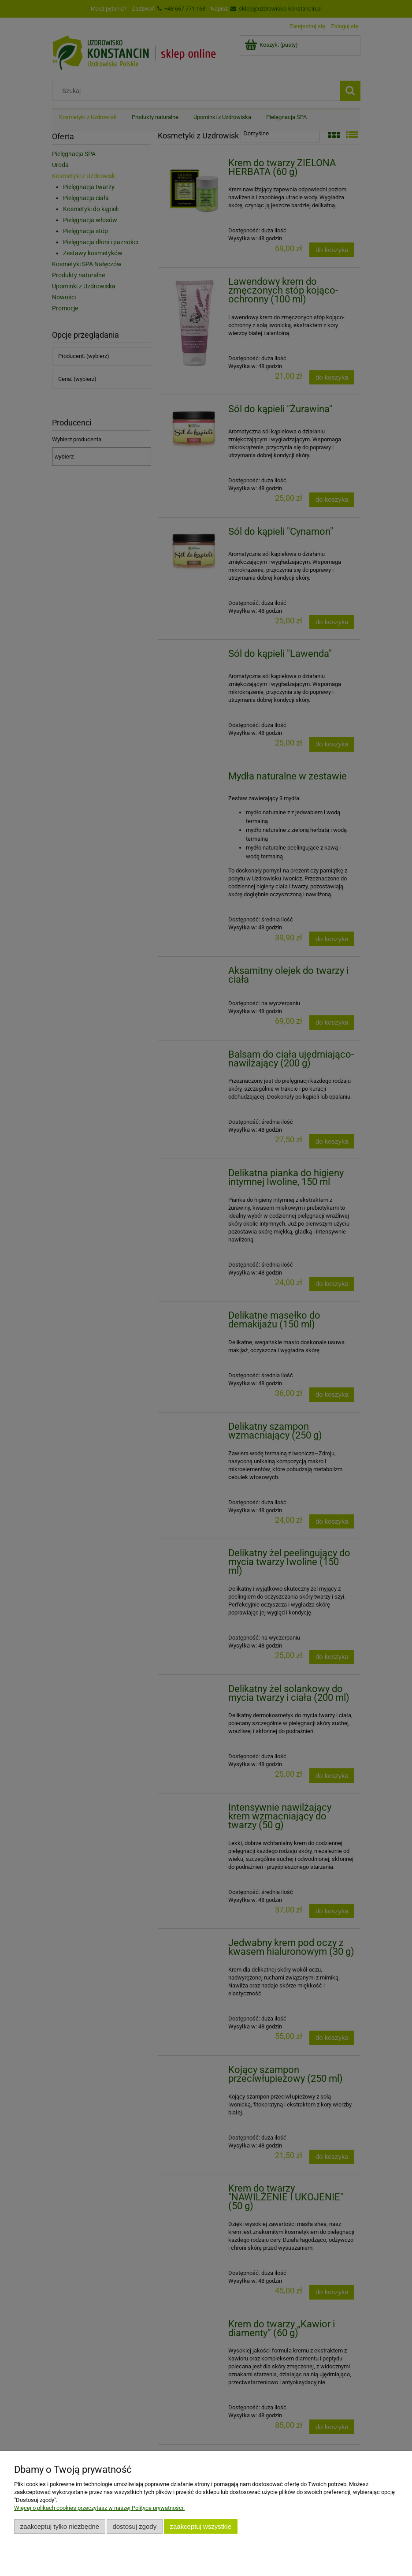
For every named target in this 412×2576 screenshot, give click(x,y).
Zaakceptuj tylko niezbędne (59, 2526)
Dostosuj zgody (134, 2526)
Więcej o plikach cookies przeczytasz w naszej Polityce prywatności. (99, 2508)
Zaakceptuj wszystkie (200, 2526)
